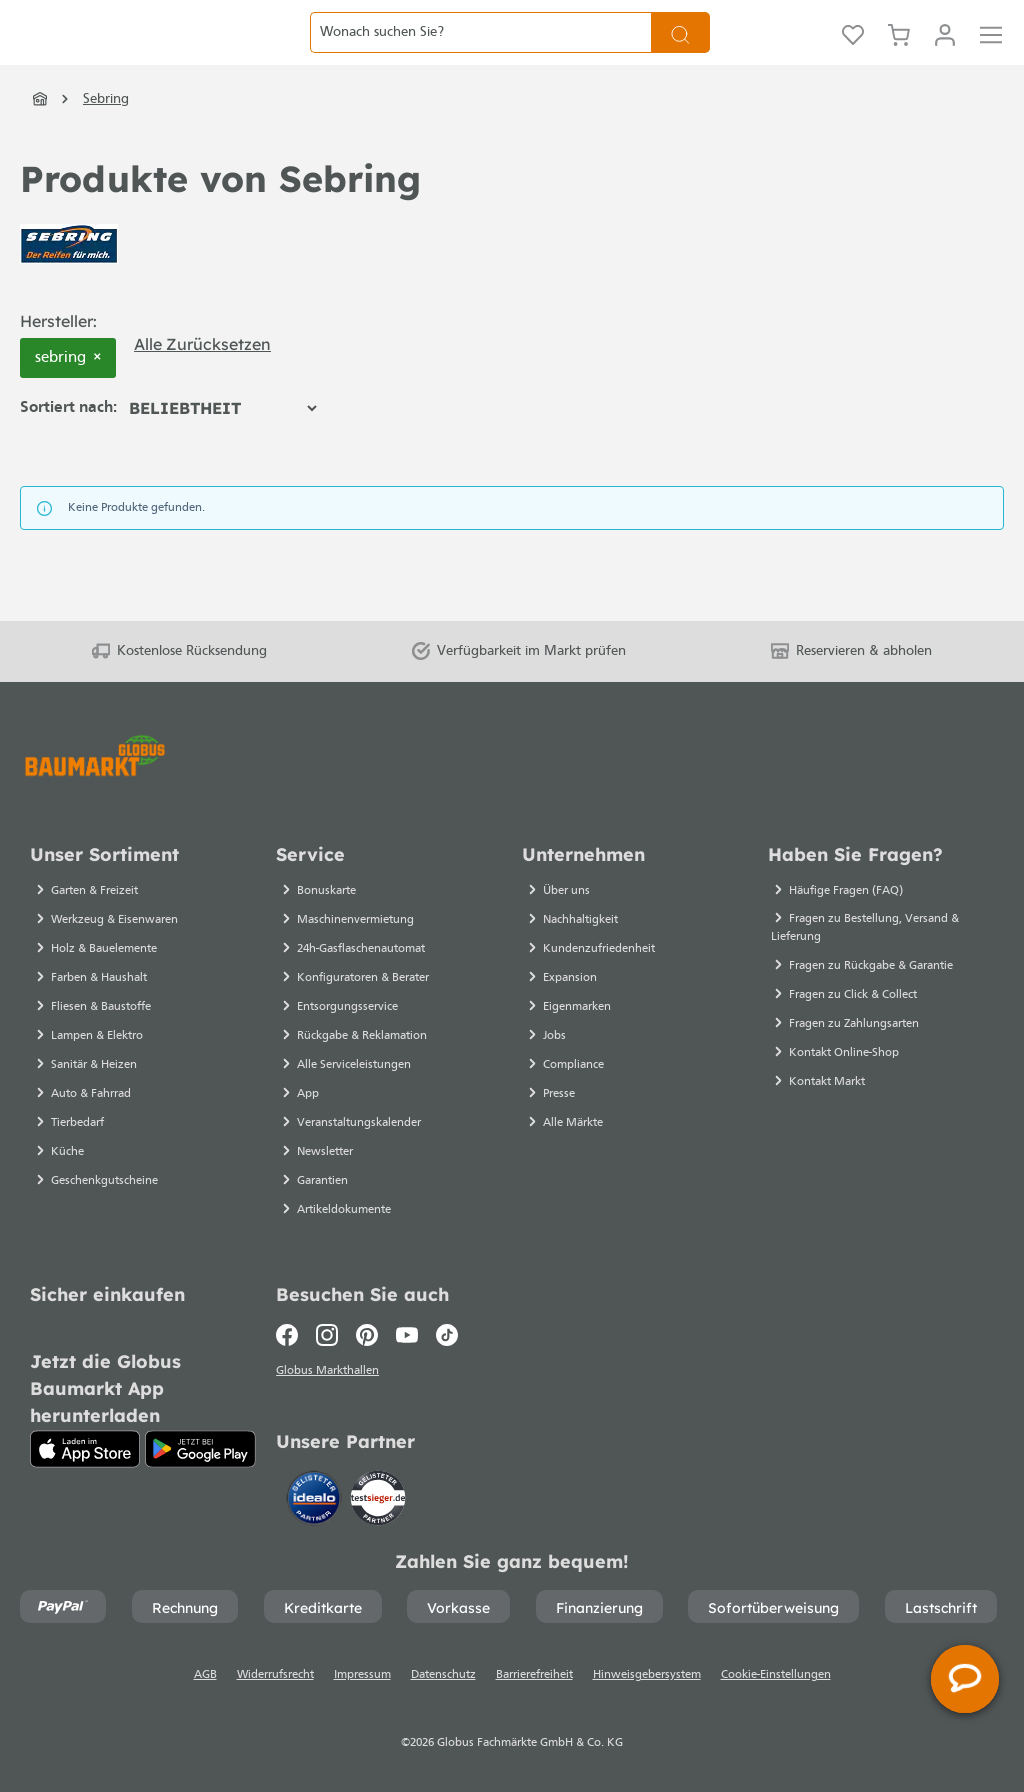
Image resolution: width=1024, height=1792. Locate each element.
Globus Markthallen (330, 1368)
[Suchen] (680, 54)
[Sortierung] (222, 452)
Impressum (362, 1675)
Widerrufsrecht (275, 1675)
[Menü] (991, 55)
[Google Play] (200, 1443)
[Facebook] (291, 1329)
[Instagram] (327, 1329)
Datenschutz (443, 1675)
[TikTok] (447, 1329)
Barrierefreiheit (534, 1675)
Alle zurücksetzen (202, 388)
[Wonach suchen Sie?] (480, 54)
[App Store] (85, 1443)
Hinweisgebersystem (647, 1675)
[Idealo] (316, 1496)
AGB (205, 1675)
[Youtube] (407, 1329)
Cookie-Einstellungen (776, 1675)
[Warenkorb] (899, 55)
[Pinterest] (367, 1329)
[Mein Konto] (945, 55)
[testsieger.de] (378, 1496)
